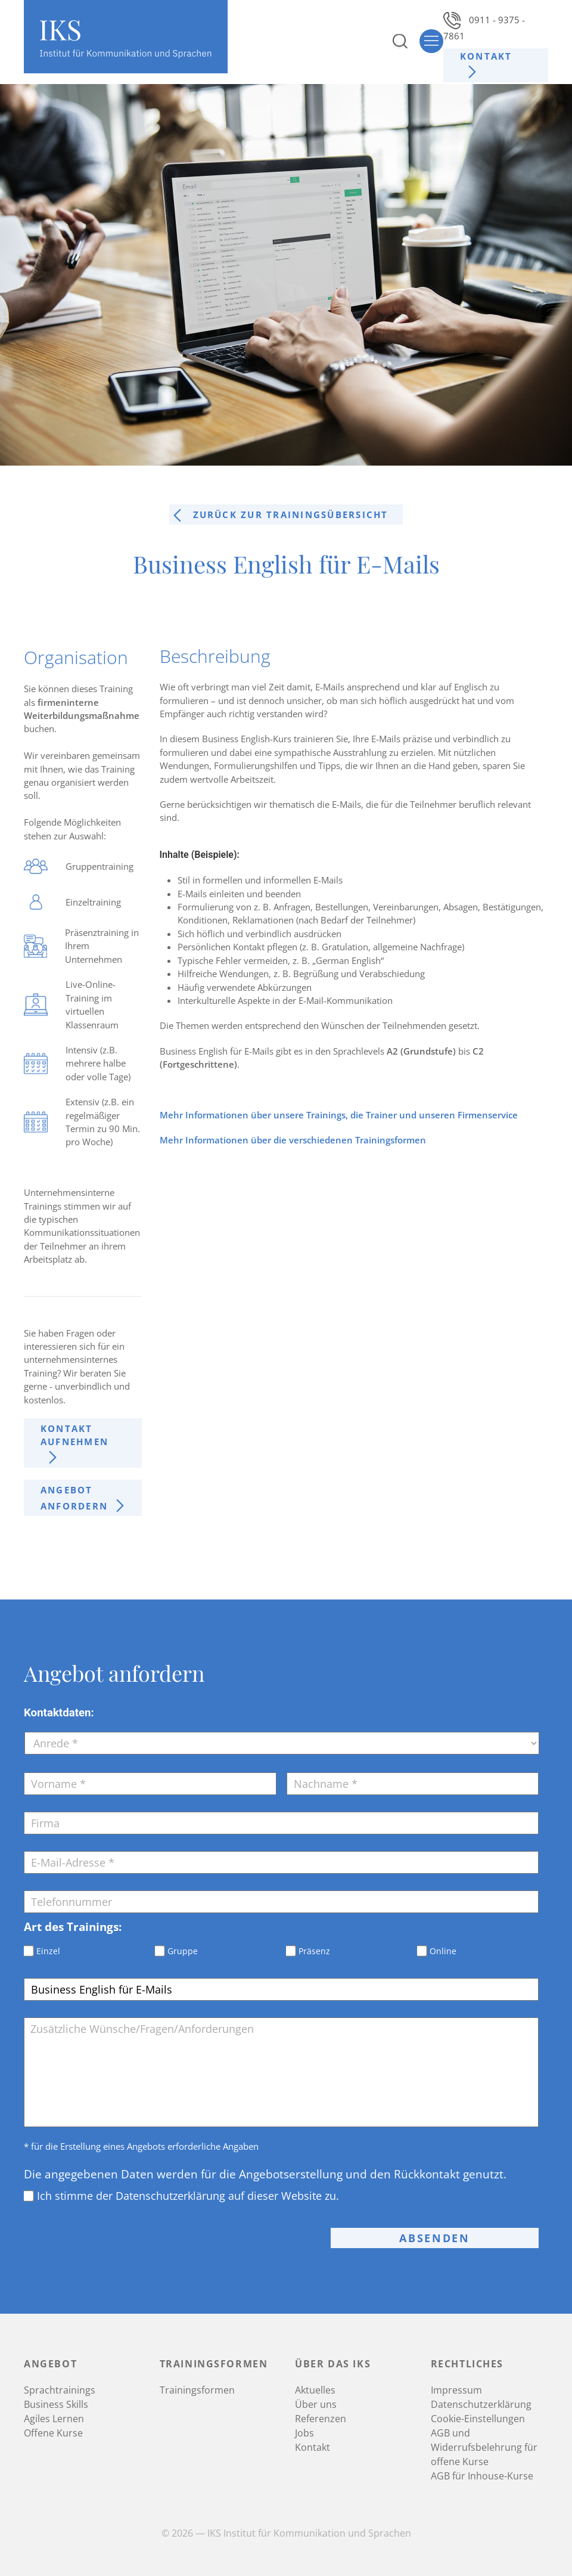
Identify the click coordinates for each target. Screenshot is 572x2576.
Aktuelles (315, 2390)
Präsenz (314, 1951)
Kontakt (486, 56)
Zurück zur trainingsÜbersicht (290, 514)
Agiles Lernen (54, 2418)
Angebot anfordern (74, 1497)
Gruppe (182, 1951)
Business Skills (56, 2404)
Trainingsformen (197, 2390)
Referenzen (320, 2418)
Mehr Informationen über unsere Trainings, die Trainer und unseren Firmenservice (339, 1115)
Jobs (304, 2432)
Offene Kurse (53, 2432)
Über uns (316, 2404)
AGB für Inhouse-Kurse (482, 2475)
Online (443, 1951)
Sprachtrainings (59, 2390)
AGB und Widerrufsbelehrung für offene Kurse (484, 2447)
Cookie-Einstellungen (478, 2418)
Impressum (456, 2390)
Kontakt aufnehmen (74, 1434)
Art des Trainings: (73, 1927)
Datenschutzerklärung (481, 2404)
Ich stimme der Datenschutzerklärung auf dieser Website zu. (188, 2195)
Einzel (48, 1951)
